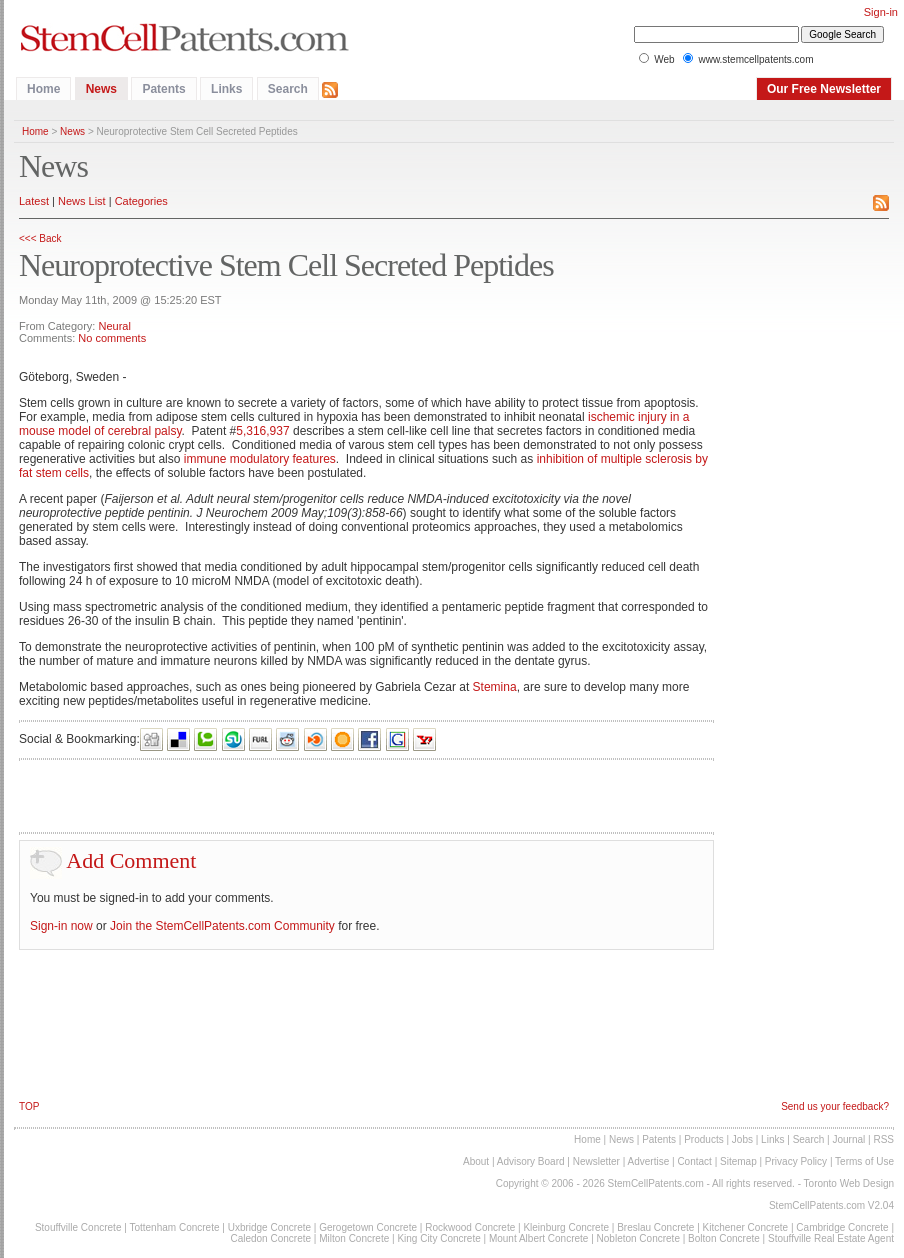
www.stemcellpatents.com (755, 59)
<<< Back (40, 238)
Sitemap (738, 1161)
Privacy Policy (796, 1161)
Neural (114, 326)
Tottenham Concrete (174, 1227)
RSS (883, 1139)
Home (43, 89)
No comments (112, 338)
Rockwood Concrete (470, 1227)
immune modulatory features (260, 459)
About (476, 1161)
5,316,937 (262, 431)
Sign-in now (61, 926)
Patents (163, 89)
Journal (848, 1139)
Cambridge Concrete (842, 1227)
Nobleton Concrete (638, 1238)
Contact (694, 1161)
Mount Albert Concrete (539, 1238)
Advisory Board (531, 1161)
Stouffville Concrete (78, 1227)
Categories (141, 201)
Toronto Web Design (849, 1183)
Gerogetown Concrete (368, 1227)
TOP (29, 1106)
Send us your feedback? (835, 1106)
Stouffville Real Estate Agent (831, 1238)
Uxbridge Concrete (269, 1227)
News (101, 89)
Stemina (495, 687)
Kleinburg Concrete (566, 1227)
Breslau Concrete (655, 1227)
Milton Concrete (354, 1238)
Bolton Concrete (724, 1238)
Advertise (649, 1161)
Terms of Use (864, 1161)
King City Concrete (438, 1238)
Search (288, 89)
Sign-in (881, 12)
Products (703, 1139)
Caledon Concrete (270, 1238)
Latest (34, 201)
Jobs (742, 1139)
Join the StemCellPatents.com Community (222, 926)
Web (664, 59)
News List (82, 201)
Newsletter (596, 1161)
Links (226, 89)
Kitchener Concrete (746, 1227)
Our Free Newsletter (824, 89)
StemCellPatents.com (656, 1183)
